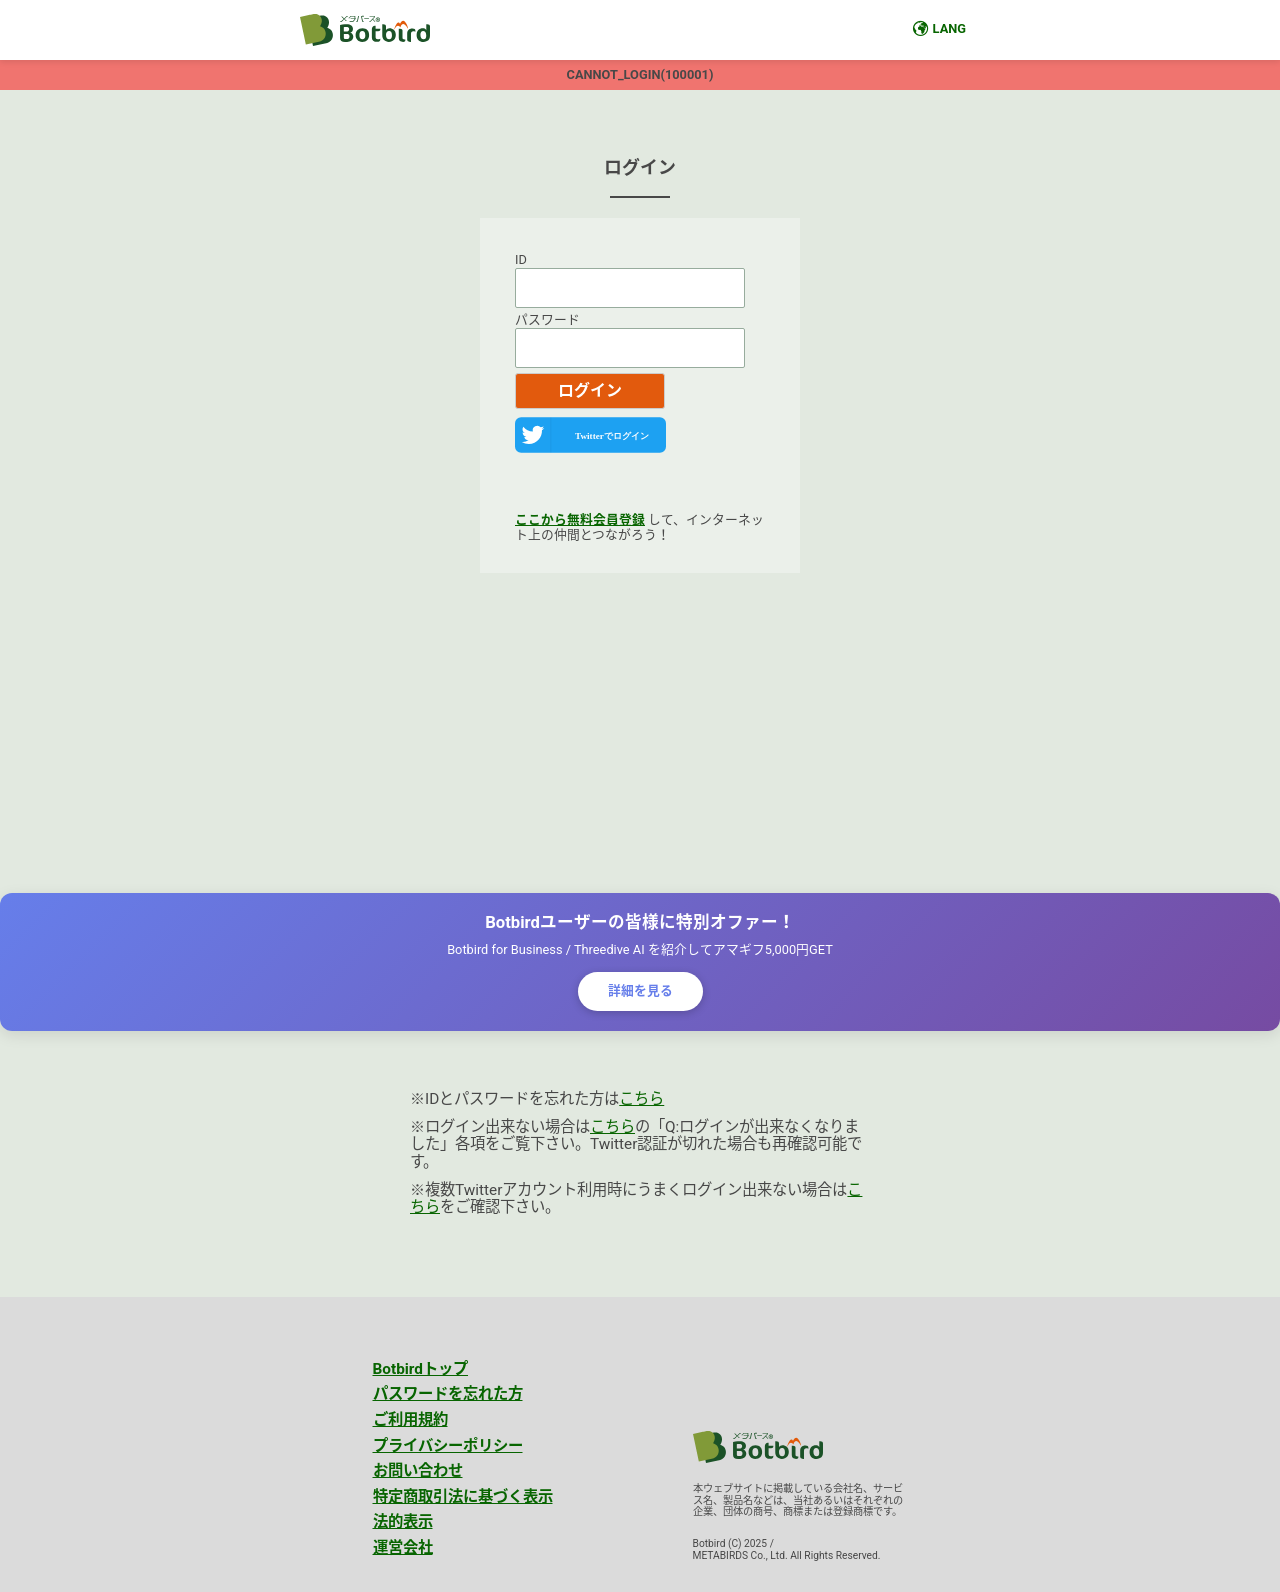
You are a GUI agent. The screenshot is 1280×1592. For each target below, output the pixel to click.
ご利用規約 (410, 1420)
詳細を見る (640, 990)
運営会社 (403, 1548)
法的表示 (403, 1522)
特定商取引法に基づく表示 (463, 1497)
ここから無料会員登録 (580, 519)
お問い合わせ (418, 1471)
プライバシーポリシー (448, 1446)
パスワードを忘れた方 (448, 1394)
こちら (641, 1099)
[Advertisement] (640, 733)
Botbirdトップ (421, 1369)
